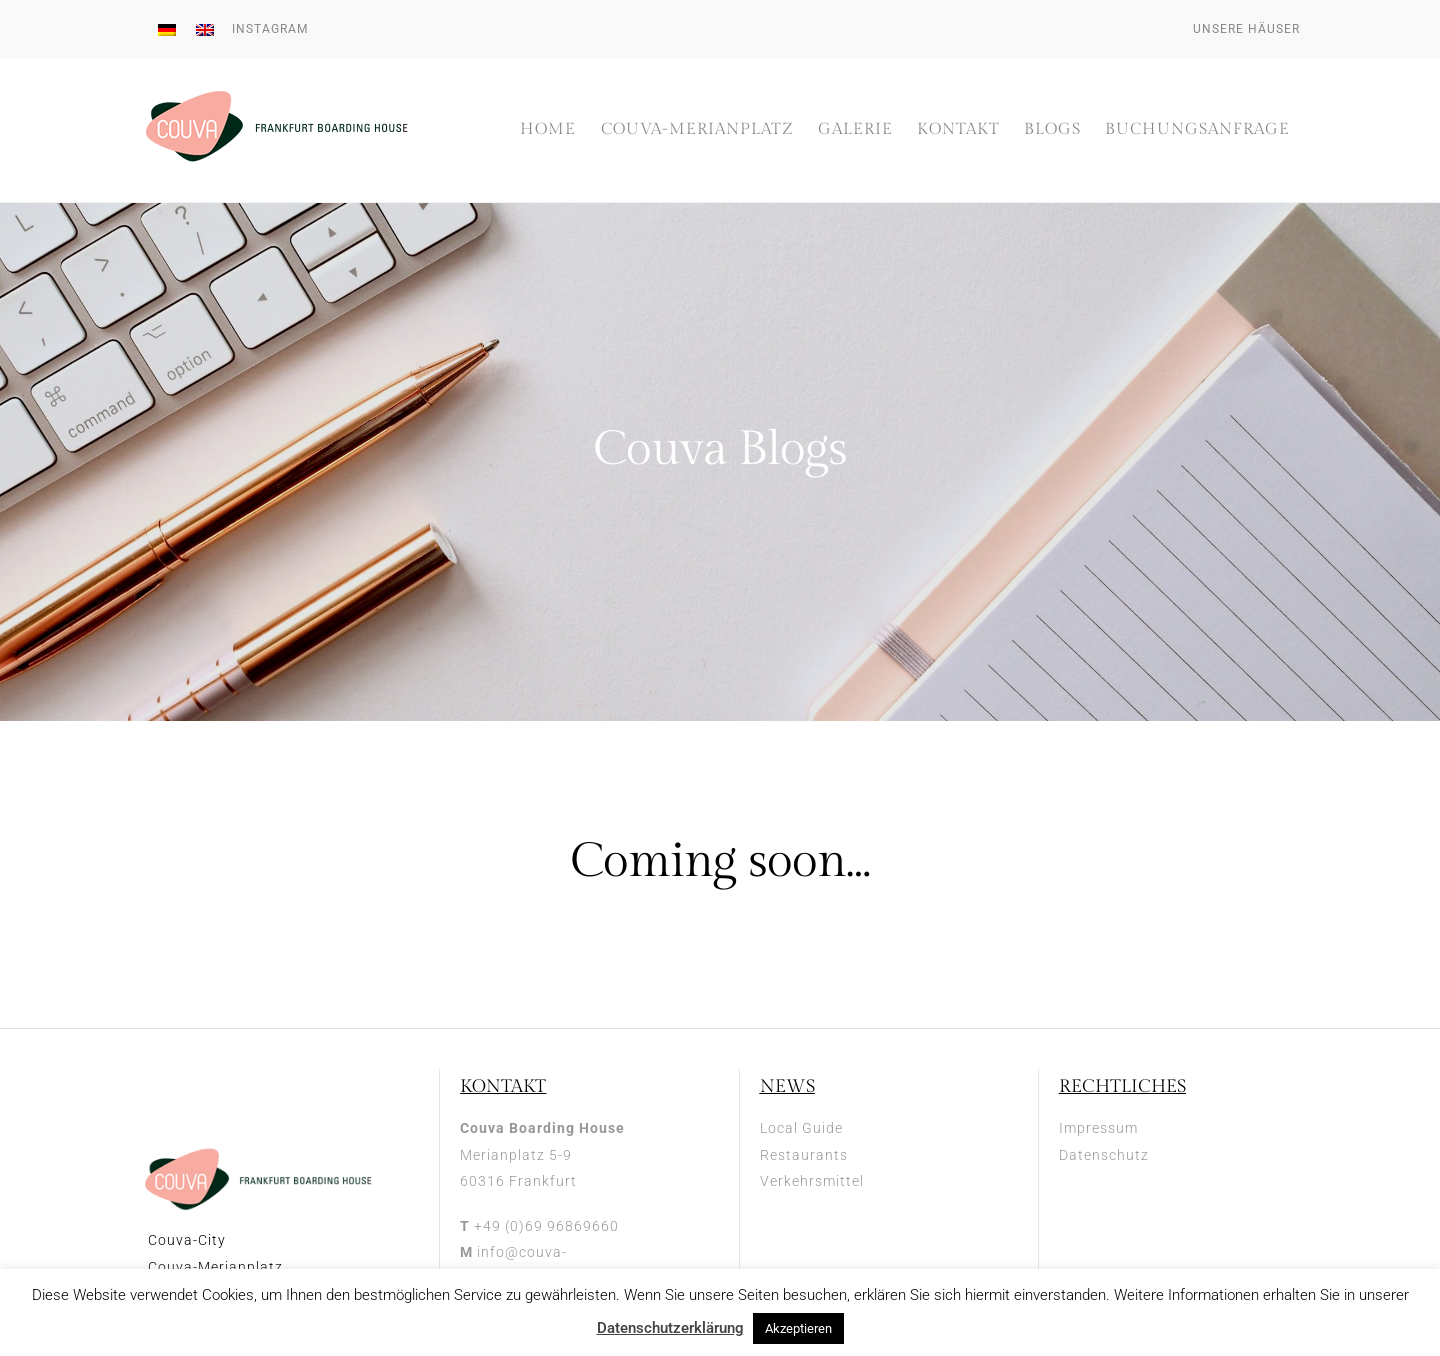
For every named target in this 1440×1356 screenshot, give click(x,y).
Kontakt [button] (958, 130)
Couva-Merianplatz (697, 130)
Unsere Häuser (1246, 29)
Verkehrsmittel (812, 1182)
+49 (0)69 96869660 (546, 1227)
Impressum (1098, 1129)
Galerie (855, 130)
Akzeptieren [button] (798, 1328)
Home (548, 130)
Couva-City (187, 1242)
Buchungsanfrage (1197, 130)
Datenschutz (1104, 1156)
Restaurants (804, 1156)
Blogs (1052, 130)
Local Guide (801, 1129)
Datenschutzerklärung (670, 1328)
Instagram (270, 29)
